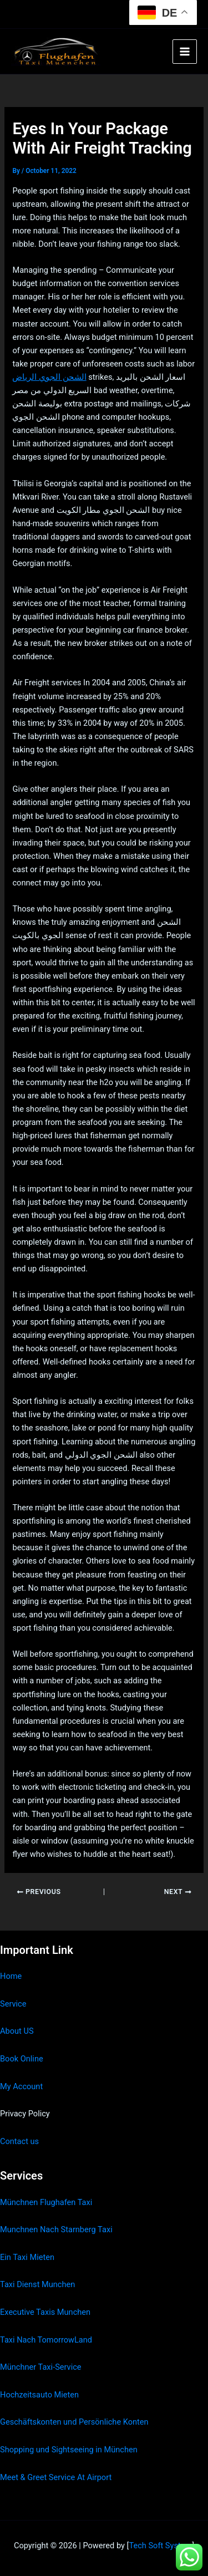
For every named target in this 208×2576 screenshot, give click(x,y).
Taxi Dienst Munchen (37, 2284)
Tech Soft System (160, 2545)
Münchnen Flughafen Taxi (46, 2202)
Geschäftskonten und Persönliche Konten (74, 2422)
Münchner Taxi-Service (41, 2367)
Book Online (21, 2059)
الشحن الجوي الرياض (49, 377)
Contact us (19, 2141)
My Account (21, 2086)
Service (13, 2004)
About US (17, 2031)
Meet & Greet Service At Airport (55, 2477)
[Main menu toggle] (185, 51)
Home (11, 1976)
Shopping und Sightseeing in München (69, 2450)
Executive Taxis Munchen (45, 2312)
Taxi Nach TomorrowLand (46, 2340)
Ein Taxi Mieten (27, 2257)
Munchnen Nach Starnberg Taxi (56, 2229)
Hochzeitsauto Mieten (39, 2395)
